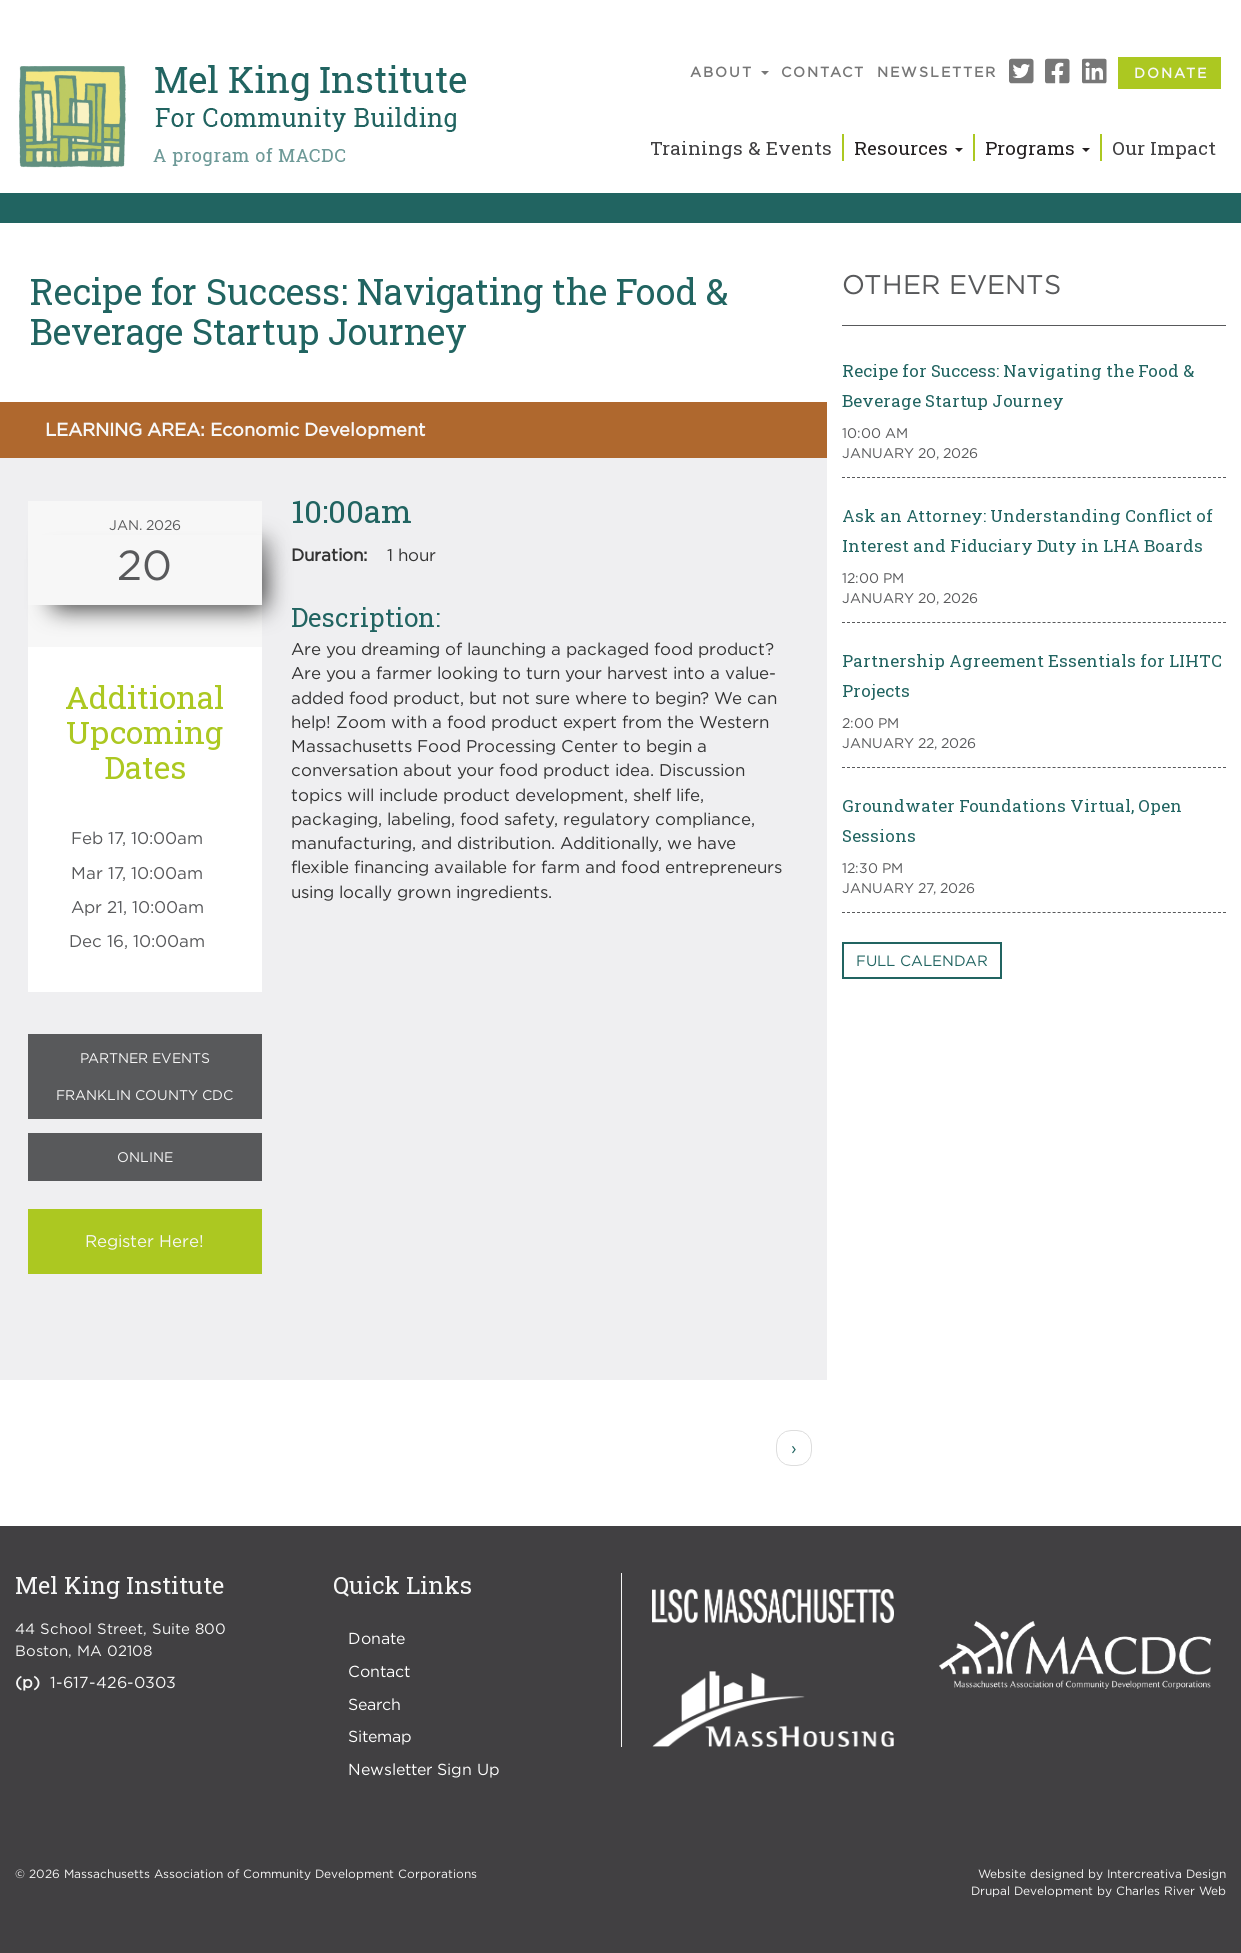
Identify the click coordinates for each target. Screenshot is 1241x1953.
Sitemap (380, 1736)
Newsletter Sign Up (424, 1769)
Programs (1037, 147)
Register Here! (144, 1241)
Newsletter (937, 71)
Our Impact (1164, 147)
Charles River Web (1171, 1890)
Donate (1171, 72)
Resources (908, 147)
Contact (823, 71)
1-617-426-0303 (113, 1682)
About (729, 71)
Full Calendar (922, 960)
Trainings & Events (741, 147)
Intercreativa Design (1166, 1873)
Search (374, 1704)
